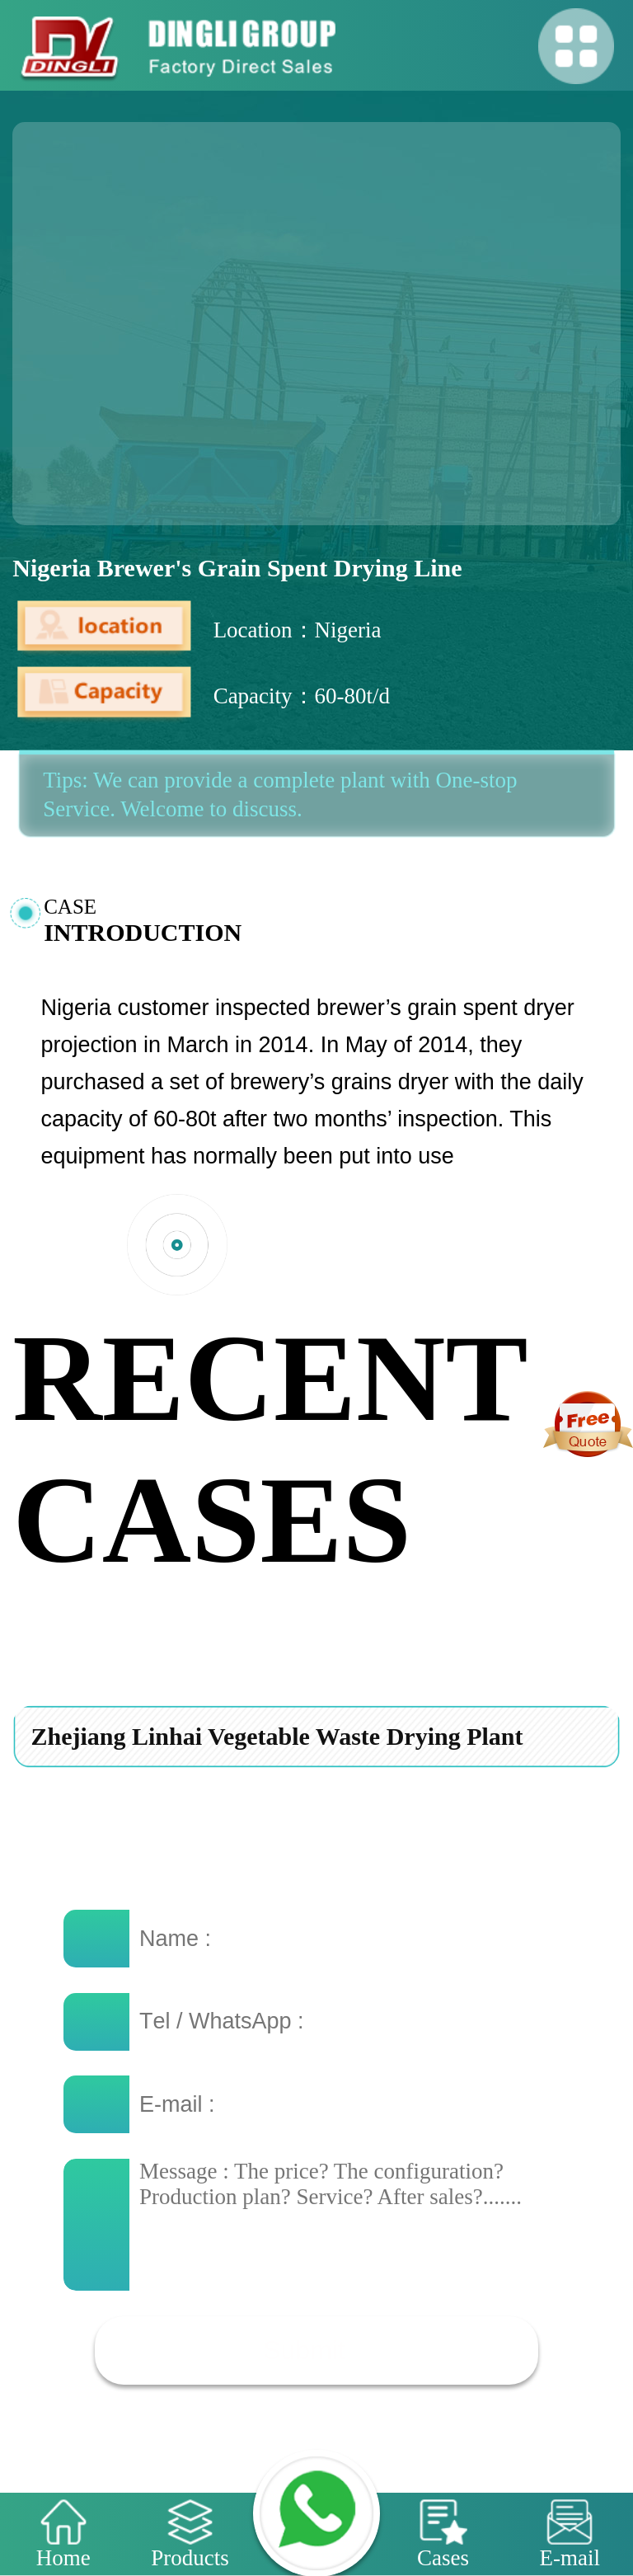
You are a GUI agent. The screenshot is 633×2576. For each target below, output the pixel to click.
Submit (304, 2350)
